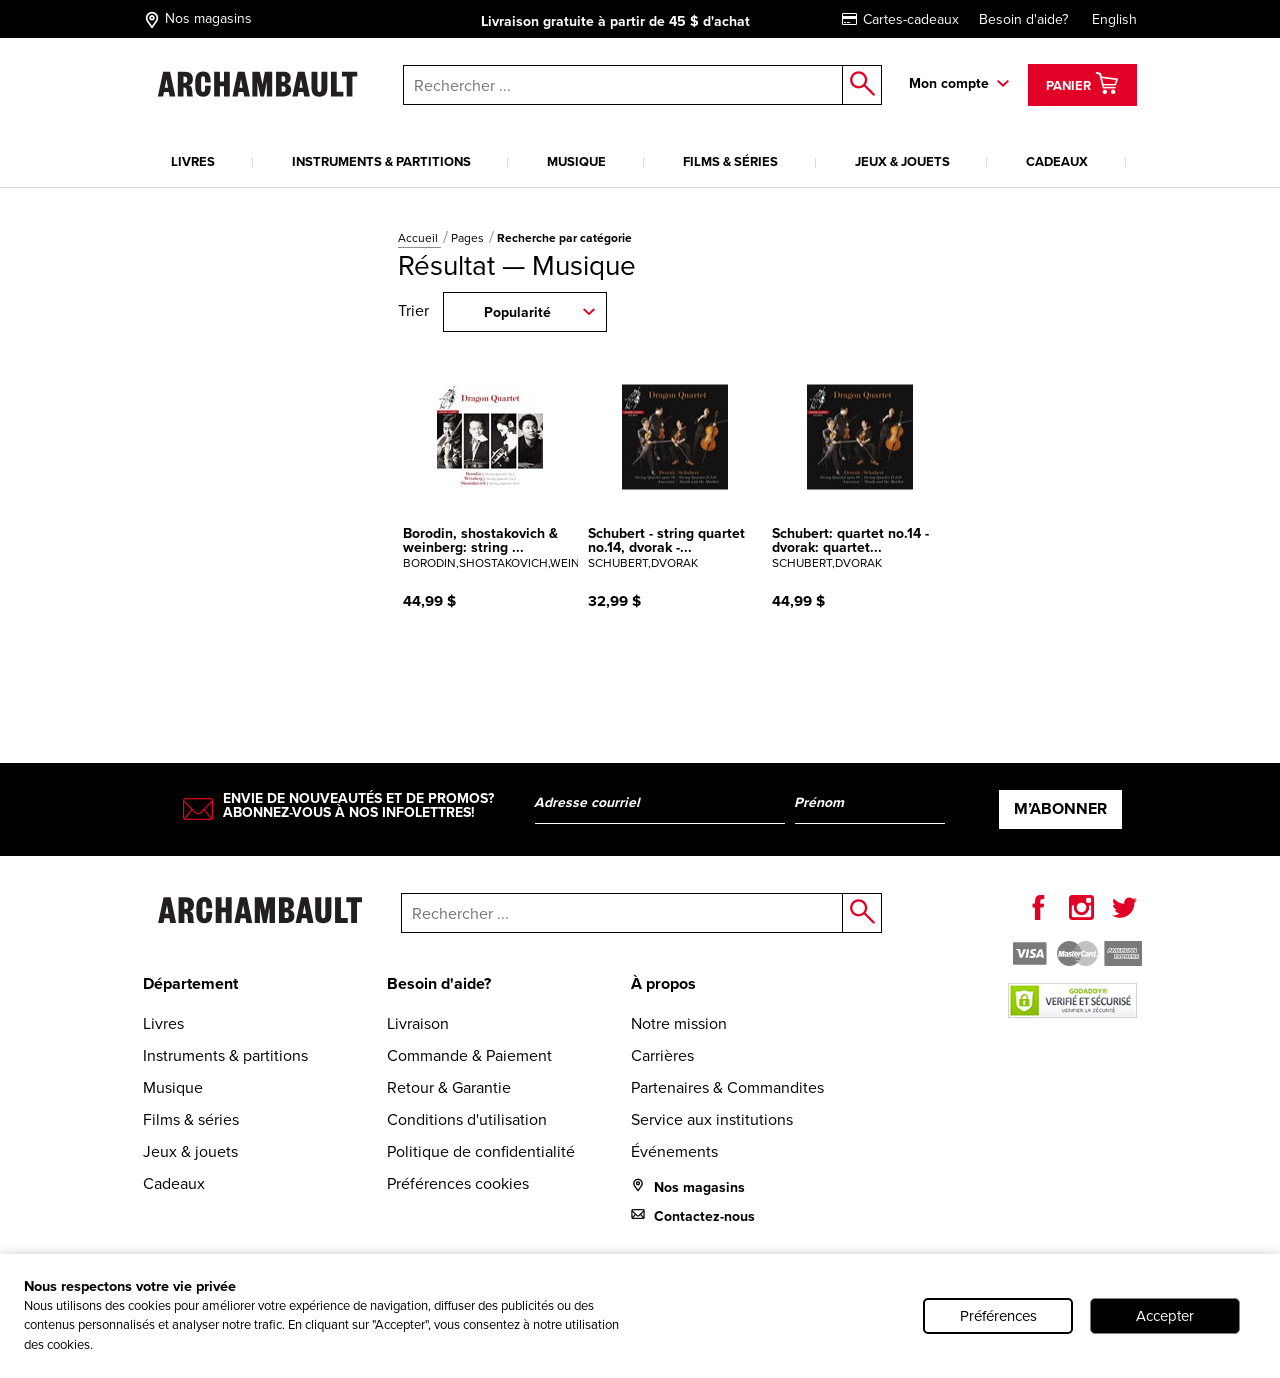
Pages (469, 238)
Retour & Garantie (449, 1087)
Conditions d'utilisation (467, 1119)
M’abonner (1060, 808)
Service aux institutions (712, 1119)
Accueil (419, 238)
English (1114, 19)
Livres (193, 161)
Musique (576, 161)
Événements (674, 1151)
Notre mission (679, 1023)
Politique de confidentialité (481, 1151)
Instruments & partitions (381, 161)
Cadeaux (1057, 161)
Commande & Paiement (469, 1055)
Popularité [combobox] (517, 312)
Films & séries (730, 161)
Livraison (418, 1023)
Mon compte (949, 83)
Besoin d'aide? (1023, 19)
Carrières (662, 1055)
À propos (663, 983)
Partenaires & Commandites (727, 1087)
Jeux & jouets (902, 161)
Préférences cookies (458, 1183)
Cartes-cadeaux (900, 19)
